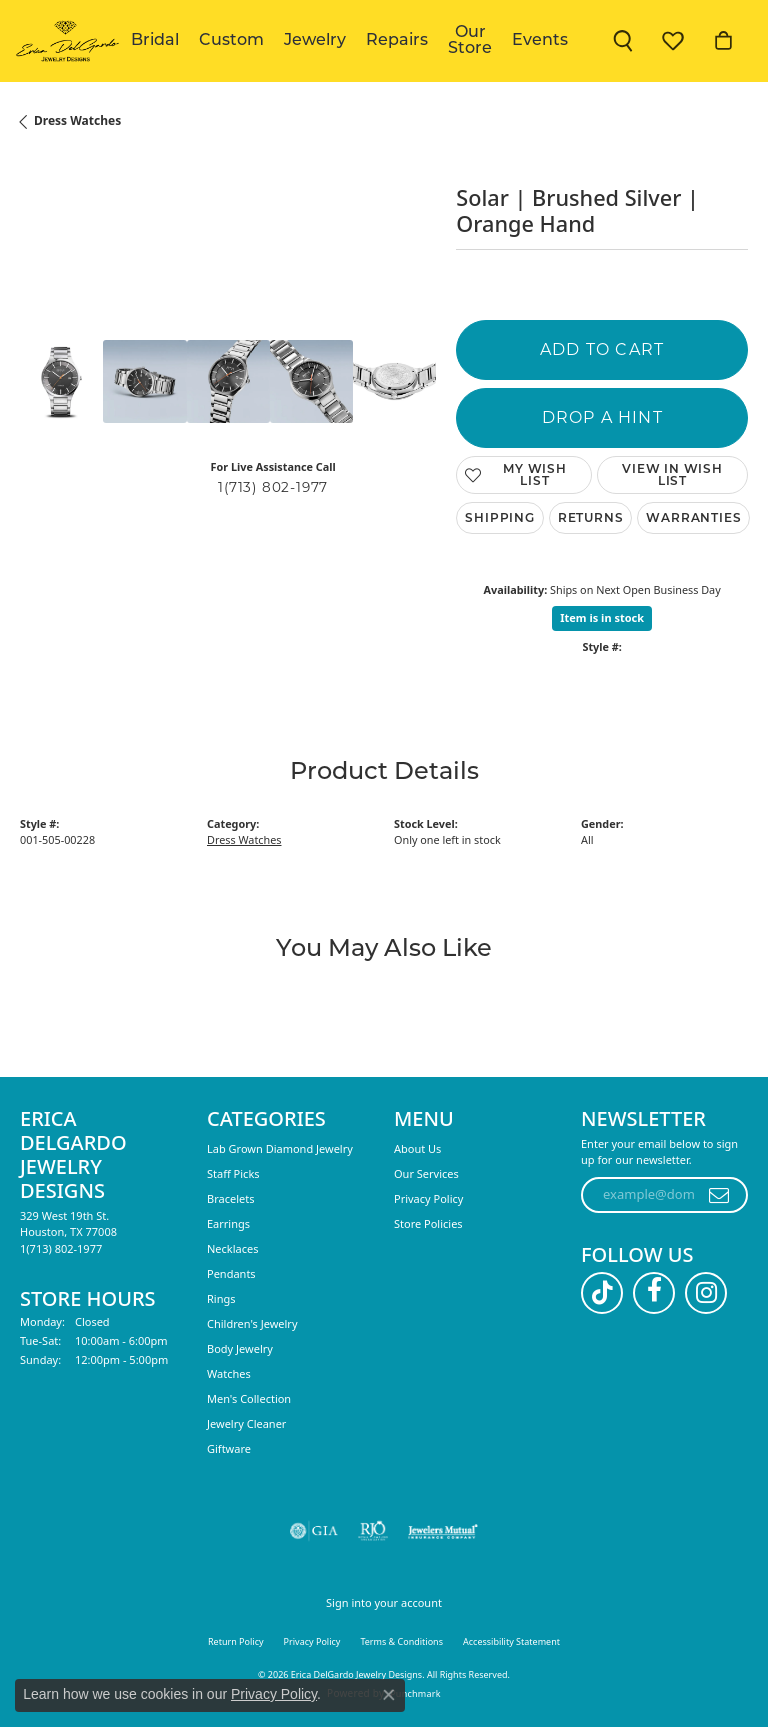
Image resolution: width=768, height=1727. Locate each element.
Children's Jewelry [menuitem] (252, 1323)
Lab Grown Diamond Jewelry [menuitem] (280, 1148)
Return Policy (236, 1641)
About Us (417, 1148)
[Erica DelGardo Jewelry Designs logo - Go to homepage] (65, 41)
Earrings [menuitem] (228, 1223)
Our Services (426, 1173)
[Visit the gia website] (314, 1531)
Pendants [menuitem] (231, 1273)
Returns (591, 517)
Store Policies (428, 1223)
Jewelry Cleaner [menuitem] (246, 1423)
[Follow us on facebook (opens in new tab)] (654, 1293)
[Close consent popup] (389, 1695)
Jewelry (315, 41)
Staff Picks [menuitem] (233, 1173)
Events (540, 41)
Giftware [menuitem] (229, 1448)
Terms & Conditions (401, 1641)
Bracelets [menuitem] (230, 1198)
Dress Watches (77, 120)
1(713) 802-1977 (273, 487)
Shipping (499, 517)
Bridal (155, 41)
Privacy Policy (428, 1198)
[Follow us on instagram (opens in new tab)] (706, 1293)
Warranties (693, 517)
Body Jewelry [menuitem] (240, 1348)
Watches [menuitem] (229, 1373)
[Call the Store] (61, 1248)
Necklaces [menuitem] (232, 1248)
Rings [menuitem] (221, 1298)
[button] (623, 41)
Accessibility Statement (511, 1641)
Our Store (470, 41)
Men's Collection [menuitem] (249, 1398)
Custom (231, 41)
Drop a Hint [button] (602, 417)
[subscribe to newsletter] (719, 1195)
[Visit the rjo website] (373, 1531)
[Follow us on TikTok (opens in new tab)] (602, 1293)
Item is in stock (602, 617)
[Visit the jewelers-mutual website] (442, 1531)
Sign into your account (384, 1602)
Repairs (397, 41)
